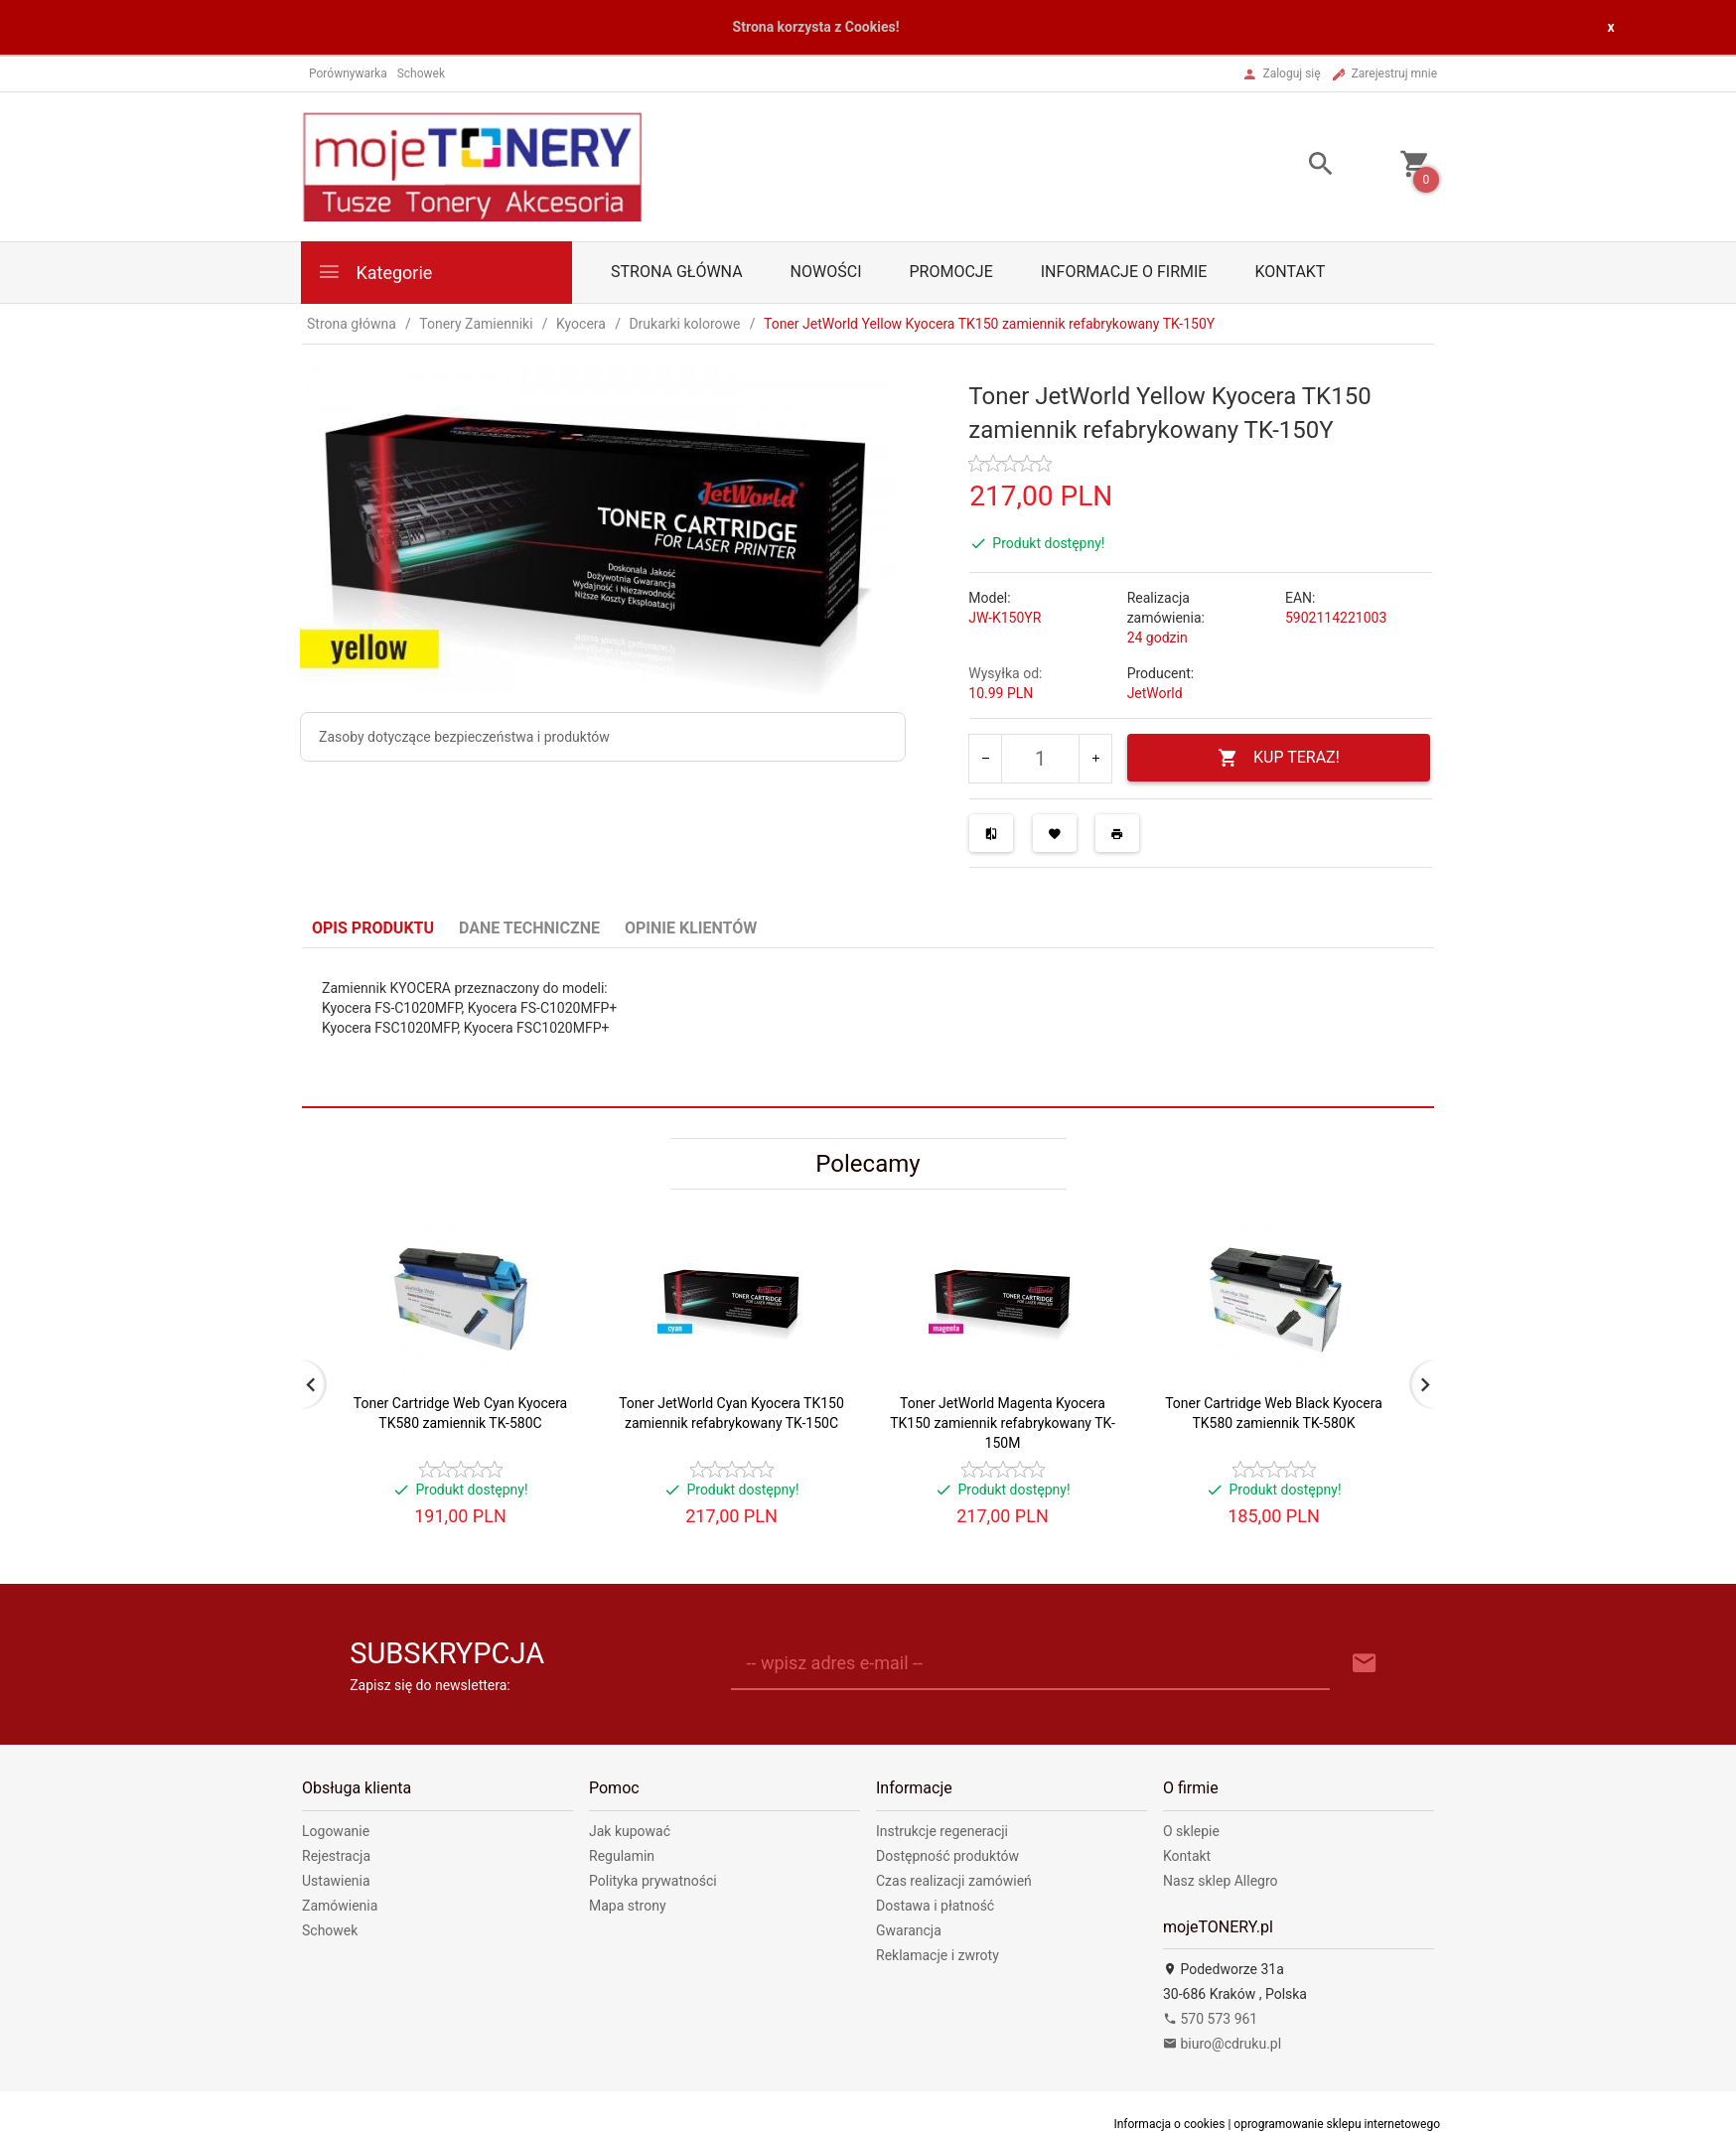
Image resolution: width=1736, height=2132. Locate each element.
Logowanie (335, 1831)
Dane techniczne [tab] (529, 928)
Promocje (950, 271)
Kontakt (1289, 271)
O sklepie (1191, 1831)
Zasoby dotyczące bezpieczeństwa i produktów (464, 737)
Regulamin (621, 1856)
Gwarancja (908, 1930)
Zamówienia (339, 1906)
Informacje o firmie (1124, 271)
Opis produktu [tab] (373, 928)
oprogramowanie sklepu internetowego (1336, 2124)
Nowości (826, 271)
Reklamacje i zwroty (937, 1955)
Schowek (330, 1930)
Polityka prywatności (653, 1881)
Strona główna (677, 271)
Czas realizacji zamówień (954, 1881)
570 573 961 (1210, 2019)
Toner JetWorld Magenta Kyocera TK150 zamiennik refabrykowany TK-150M (1002, 1423)
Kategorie (374, 271)
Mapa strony (627, 1906)
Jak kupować (629, 1831)
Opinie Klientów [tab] (691, 928)
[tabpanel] (868, 1027)
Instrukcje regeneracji (942, 1831)
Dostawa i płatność (935, 1906)
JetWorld (1155, 693)
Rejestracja (336, 1856)
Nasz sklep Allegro (1220, 1881)
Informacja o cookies (1169, 2124)
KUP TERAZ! (1279, 758)
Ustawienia (336, 1881)
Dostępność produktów (947, 1856)
